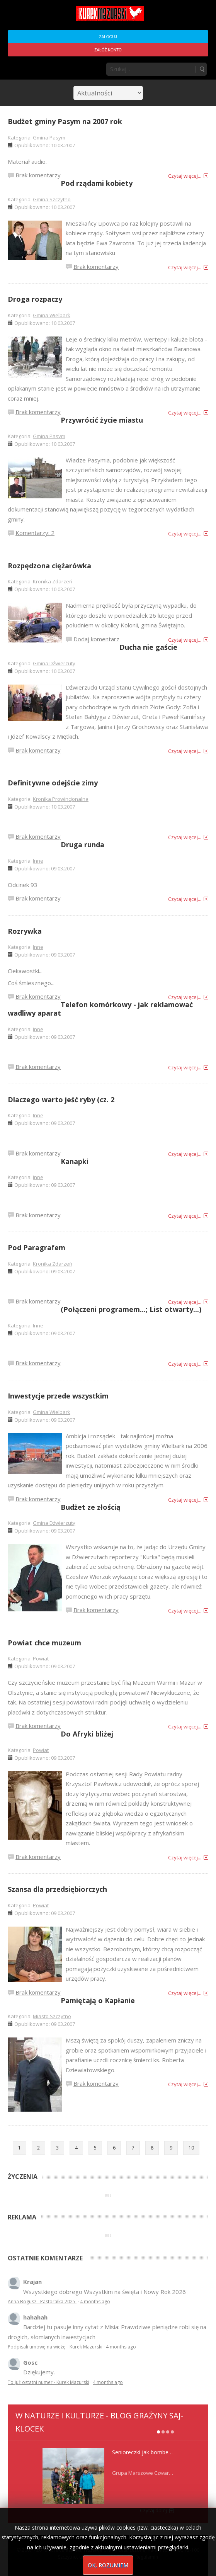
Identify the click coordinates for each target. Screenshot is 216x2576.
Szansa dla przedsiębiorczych (57, 1889)
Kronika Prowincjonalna (60, 798)
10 (191, 2147)
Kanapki (74, 1161)
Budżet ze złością (91, 1507)
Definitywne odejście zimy (53, 782)
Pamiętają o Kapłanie (98, 2000)
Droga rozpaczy (35, 299)
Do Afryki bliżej (87, 1733)
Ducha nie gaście (148, 647)
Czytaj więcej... (184, 175)
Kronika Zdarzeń (52, 581)
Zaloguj (108, 37)
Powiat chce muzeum (44, 1642)
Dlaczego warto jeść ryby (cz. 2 (61, 1099)
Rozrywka (25, 931)
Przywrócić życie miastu (102, 420)
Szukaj (201, 69)
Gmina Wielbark (51, 315)
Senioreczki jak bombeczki (145, 2452)
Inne (38, 860)
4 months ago (95, 2301)
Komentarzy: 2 (34, 533)
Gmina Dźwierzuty (54, 663)
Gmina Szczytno (52, 199)
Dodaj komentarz (96, 639)
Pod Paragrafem (36, 1247)
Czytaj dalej (153, 2510)
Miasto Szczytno (52, 2016)
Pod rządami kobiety (97, 183)
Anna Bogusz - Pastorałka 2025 (42, 2301)
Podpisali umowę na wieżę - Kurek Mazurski (55, 2346)
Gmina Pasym (49, 137)
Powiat (41, 1658)
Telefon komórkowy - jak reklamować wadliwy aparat (100, 1009)
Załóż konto (107, 50)
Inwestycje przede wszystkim (58, 1395)
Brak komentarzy (38, 175)
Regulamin (146, 2557)
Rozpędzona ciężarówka (49, 565)
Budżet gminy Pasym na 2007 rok (65, 121)
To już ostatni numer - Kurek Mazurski (48, 2382)
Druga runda (82, 844)
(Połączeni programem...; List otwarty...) (131, 1309)
